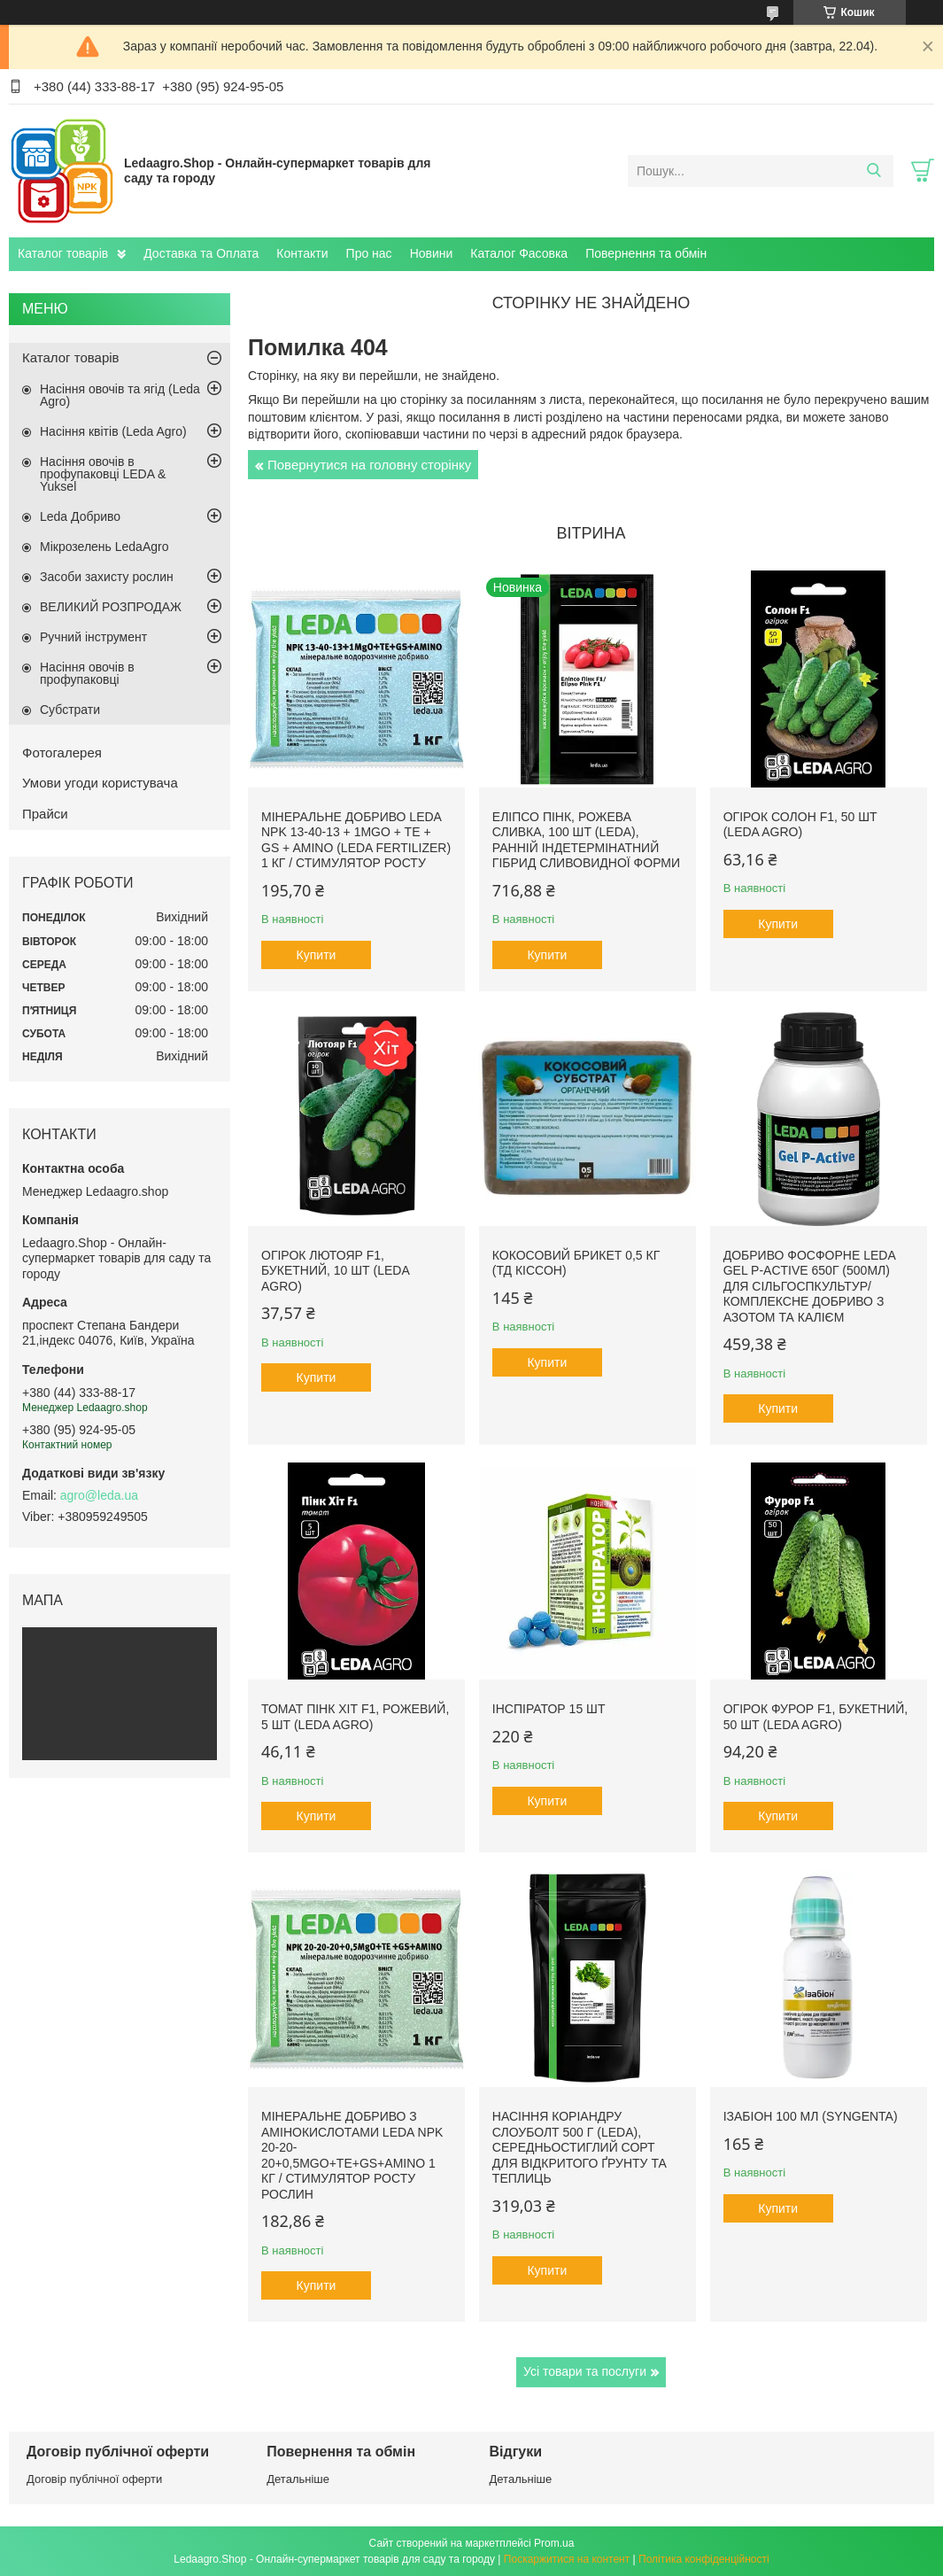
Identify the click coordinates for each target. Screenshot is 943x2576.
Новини (431, 253)
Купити (316, 955)
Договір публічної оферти (94, 2479)
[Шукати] (873, 171)
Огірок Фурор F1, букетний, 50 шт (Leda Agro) (815, 1717)
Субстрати (70, 709)
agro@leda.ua (99, 1495)
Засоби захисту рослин (107, 577)
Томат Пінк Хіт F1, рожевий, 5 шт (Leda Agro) (355, 1717)
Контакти (302, 253)
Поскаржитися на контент (567, 2559)
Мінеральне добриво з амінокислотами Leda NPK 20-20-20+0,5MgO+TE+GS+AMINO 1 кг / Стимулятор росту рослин (352, 2155)
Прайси (45, 813)
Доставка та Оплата (201, 253)
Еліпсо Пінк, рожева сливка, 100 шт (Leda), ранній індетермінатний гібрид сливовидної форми (586, 840)
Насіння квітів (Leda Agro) (113, 431)
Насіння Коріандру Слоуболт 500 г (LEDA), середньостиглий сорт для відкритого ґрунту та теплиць (579, 2147)
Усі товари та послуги (584, 2371)
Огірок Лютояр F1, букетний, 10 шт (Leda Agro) (335, 1270)
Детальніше (298, 2479)
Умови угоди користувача (100, 782)
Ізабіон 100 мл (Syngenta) (810, 2116)
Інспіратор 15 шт (549, 1709)
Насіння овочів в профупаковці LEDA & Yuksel (103, 473)
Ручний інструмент (93, 637)
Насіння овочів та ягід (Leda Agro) (120, 395)
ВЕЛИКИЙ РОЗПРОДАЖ (111, 607)
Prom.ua (554, 2543)
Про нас (369, 253)
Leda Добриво (80, 516)
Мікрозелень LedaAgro (104, 546)
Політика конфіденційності (703, 2559)
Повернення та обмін (646, 253)
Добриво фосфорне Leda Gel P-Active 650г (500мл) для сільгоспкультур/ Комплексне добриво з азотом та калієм (809, 1286)
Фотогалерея (62, 752)
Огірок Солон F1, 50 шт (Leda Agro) (800, 825)
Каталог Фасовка (519, 253)
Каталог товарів (63, 253)
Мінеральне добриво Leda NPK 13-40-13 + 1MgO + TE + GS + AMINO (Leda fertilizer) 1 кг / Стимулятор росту (356, 840)
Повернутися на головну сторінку (369, 464)
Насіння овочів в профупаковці (87, 673)
